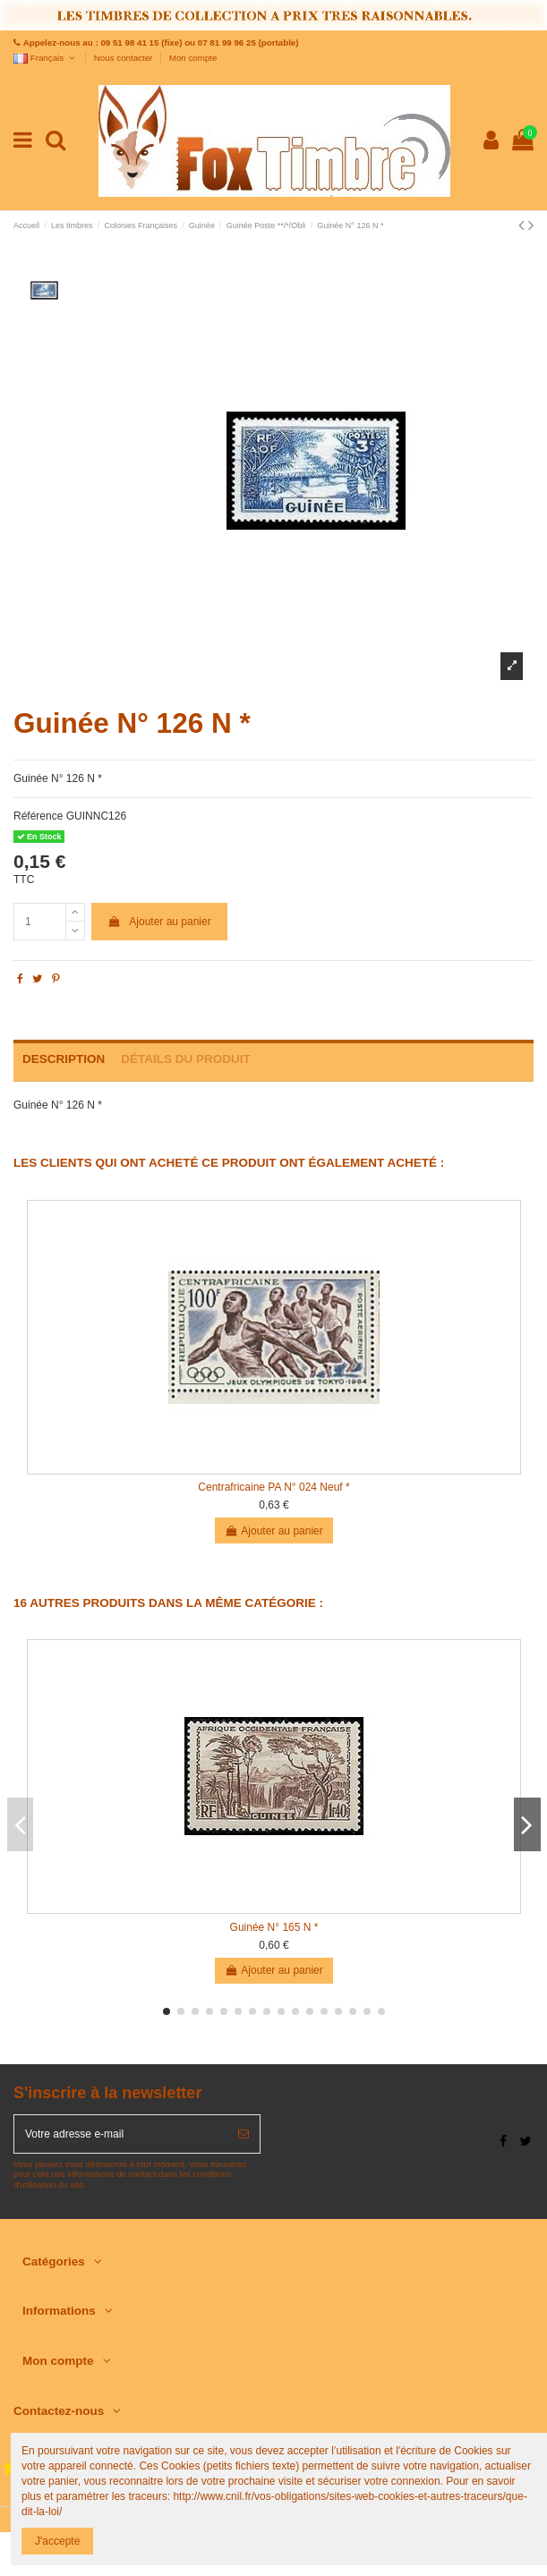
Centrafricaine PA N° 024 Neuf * (273, 1487)
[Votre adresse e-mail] (120, 2134)
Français (45, 58)
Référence (38, 816)
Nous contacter (124, 58)
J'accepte (57, 2541)
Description (63, 1059)
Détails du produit (186, 1059)
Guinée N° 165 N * (274, 1927)
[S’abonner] (243, 2134)
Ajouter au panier (159, 921)
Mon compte (193, 58)
